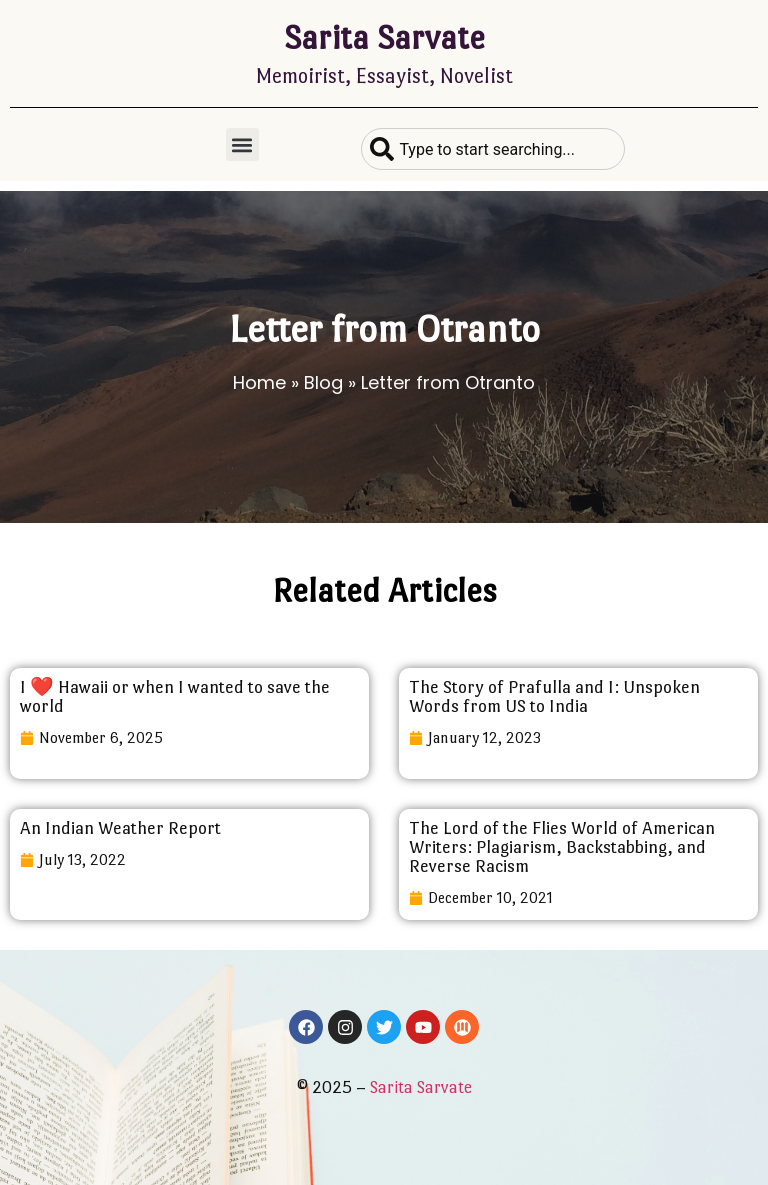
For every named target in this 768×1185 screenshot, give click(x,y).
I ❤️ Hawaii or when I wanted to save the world (175, 696)
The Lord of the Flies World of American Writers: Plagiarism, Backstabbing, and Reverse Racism (562, 847)
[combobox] (492, 149)
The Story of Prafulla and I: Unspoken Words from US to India (554, 696)
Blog (323, 382)
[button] (242, 144)
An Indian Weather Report (120, 828)
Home (259, 382)
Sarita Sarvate (384, 37)
